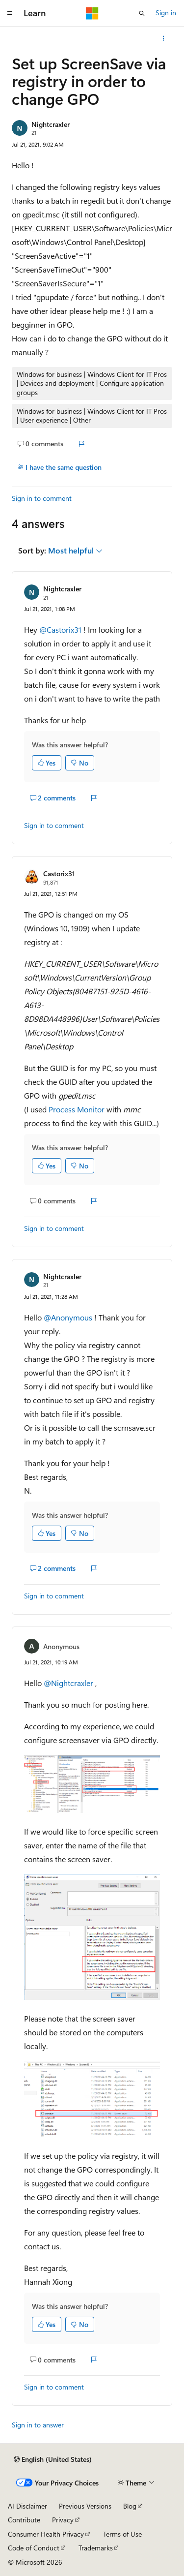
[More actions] (163, 38)
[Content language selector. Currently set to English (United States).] (53, 2459)
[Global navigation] (10, 13)
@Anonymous (69, 1317)
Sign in (166, 12)
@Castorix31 (61, 629)
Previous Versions (85, 2506)
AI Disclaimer (27, 2506)
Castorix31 (59, 873)
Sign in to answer (38, 2424)
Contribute (24, 2519)
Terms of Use (122, 2534)
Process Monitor (77, 1109)
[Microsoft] (92, 13)
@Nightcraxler (69, 1683)
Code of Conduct (33, 2547)
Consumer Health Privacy (46, 2534)
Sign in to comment (42, 498)
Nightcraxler (50, 124)
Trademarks (96, 2547)
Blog (129, 2506)
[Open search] (142, 13)
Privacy (63, 2519)
